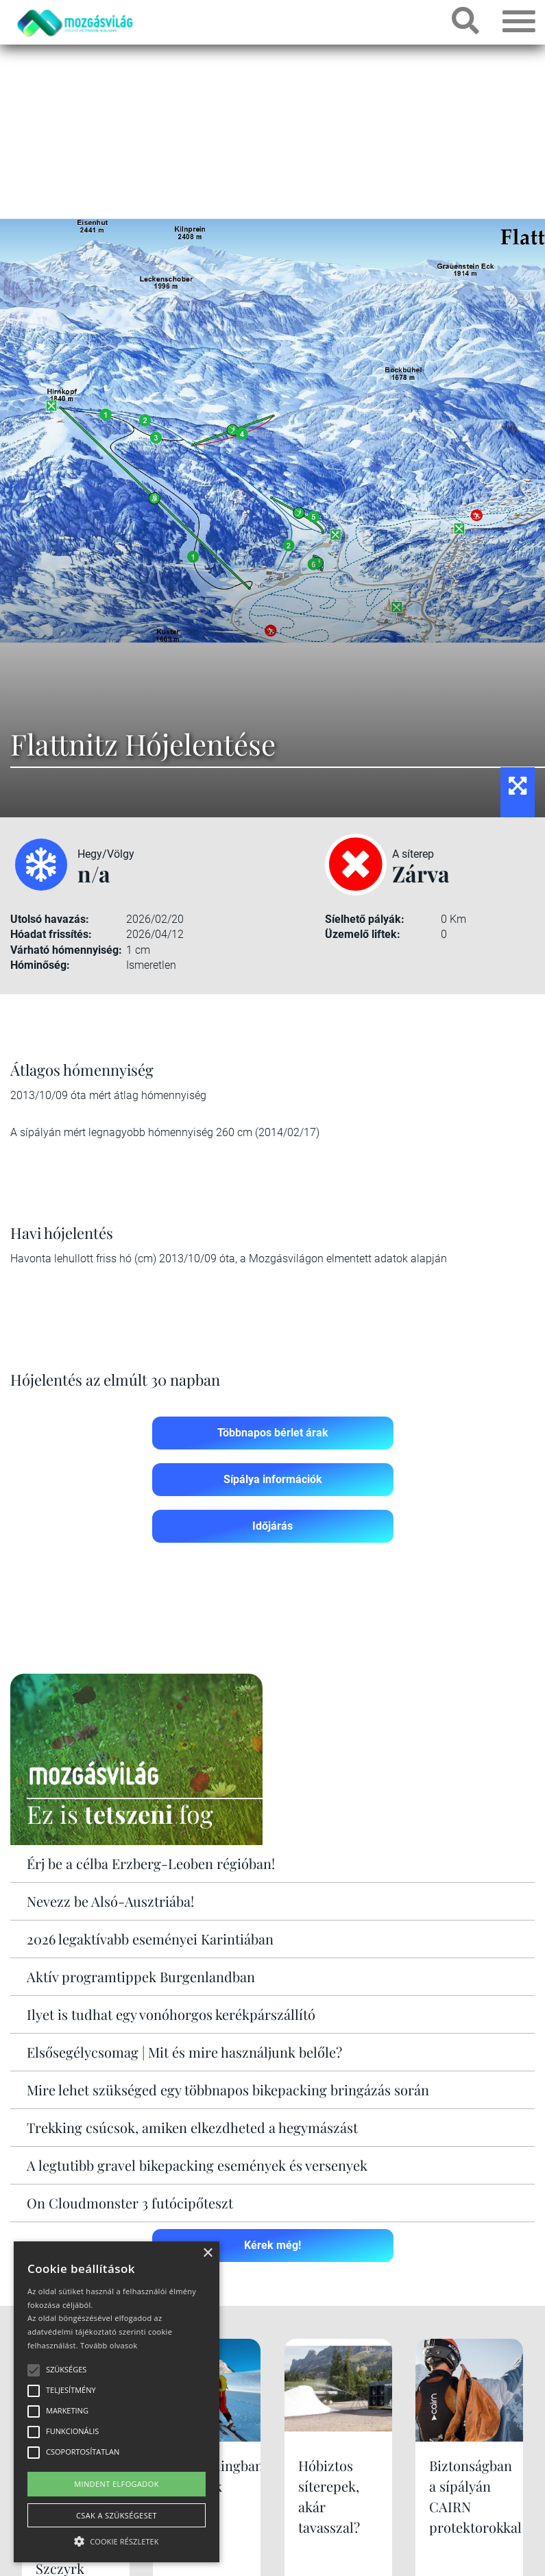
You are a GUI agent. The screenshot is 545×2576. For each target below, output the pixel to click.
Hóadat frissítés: (51, 934)
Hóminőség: (40, 965)
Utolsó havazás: (49, 919)
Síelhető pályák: (364, 919)
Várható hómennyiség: (66, 949)
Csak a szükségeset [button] (116, 2515)
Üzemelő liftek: (362, 934)
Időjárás (272, 1525)
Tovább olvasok (108, 2345)
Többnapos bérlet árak (272, 1432)
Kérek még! (272, 2245)
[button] (116, 2539)
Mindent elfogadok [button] (116, 2484)
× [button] (207, 2253)
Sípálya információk (272, 1479)
